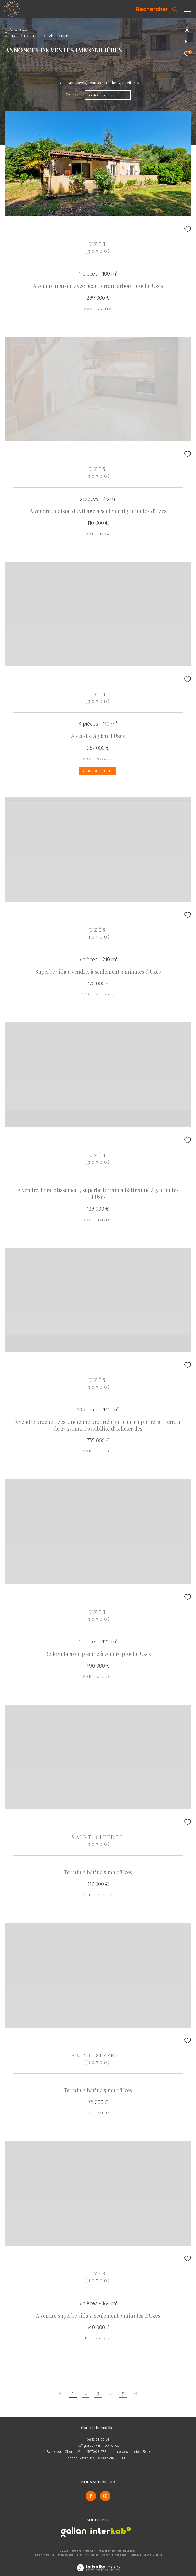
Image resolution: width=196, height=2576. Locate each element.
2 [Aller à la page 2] (86, 2393)
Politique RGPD (139, 2554)
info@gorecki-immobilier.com (98, 2445)
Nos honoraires (44, 2554)
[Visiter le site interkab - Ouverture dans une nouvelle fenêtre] (110, 2530)
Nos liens (121, 2554)
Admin (106, 2554)
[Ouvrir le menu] (187, 9)
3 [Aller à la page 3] (98, 2393)
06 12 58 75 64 (98, 2439)
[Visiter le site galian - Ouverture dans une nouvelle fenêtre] (73, 2532)
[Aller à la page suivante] (136, 2393)
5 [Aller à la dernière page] (123, 2393)
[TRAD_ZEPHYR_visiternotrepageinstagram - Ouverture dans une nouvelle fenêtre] (105, 2496)
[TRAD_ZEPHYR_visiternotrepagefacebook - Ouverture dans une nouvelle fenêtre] (91, 2496)
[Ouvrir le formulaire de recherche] (156, 9)
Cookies (157, 2554)
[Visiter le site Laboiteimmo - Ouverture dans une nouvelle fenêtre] (98, 2564)
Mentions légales (88, 2554)
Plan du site (66, 2554)
